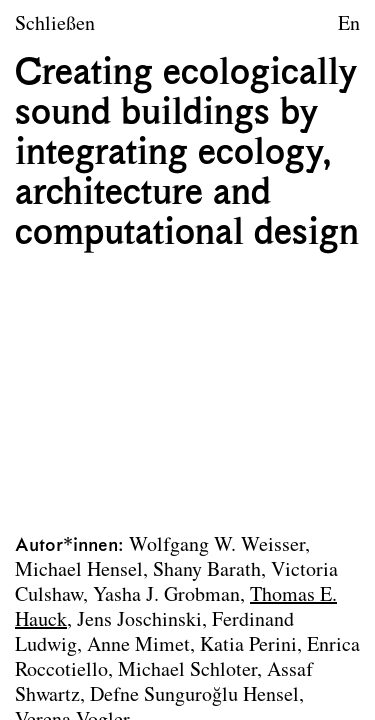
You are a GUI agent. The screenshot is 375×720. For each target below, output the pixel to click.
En (349, 25)
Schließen (55, 25)
